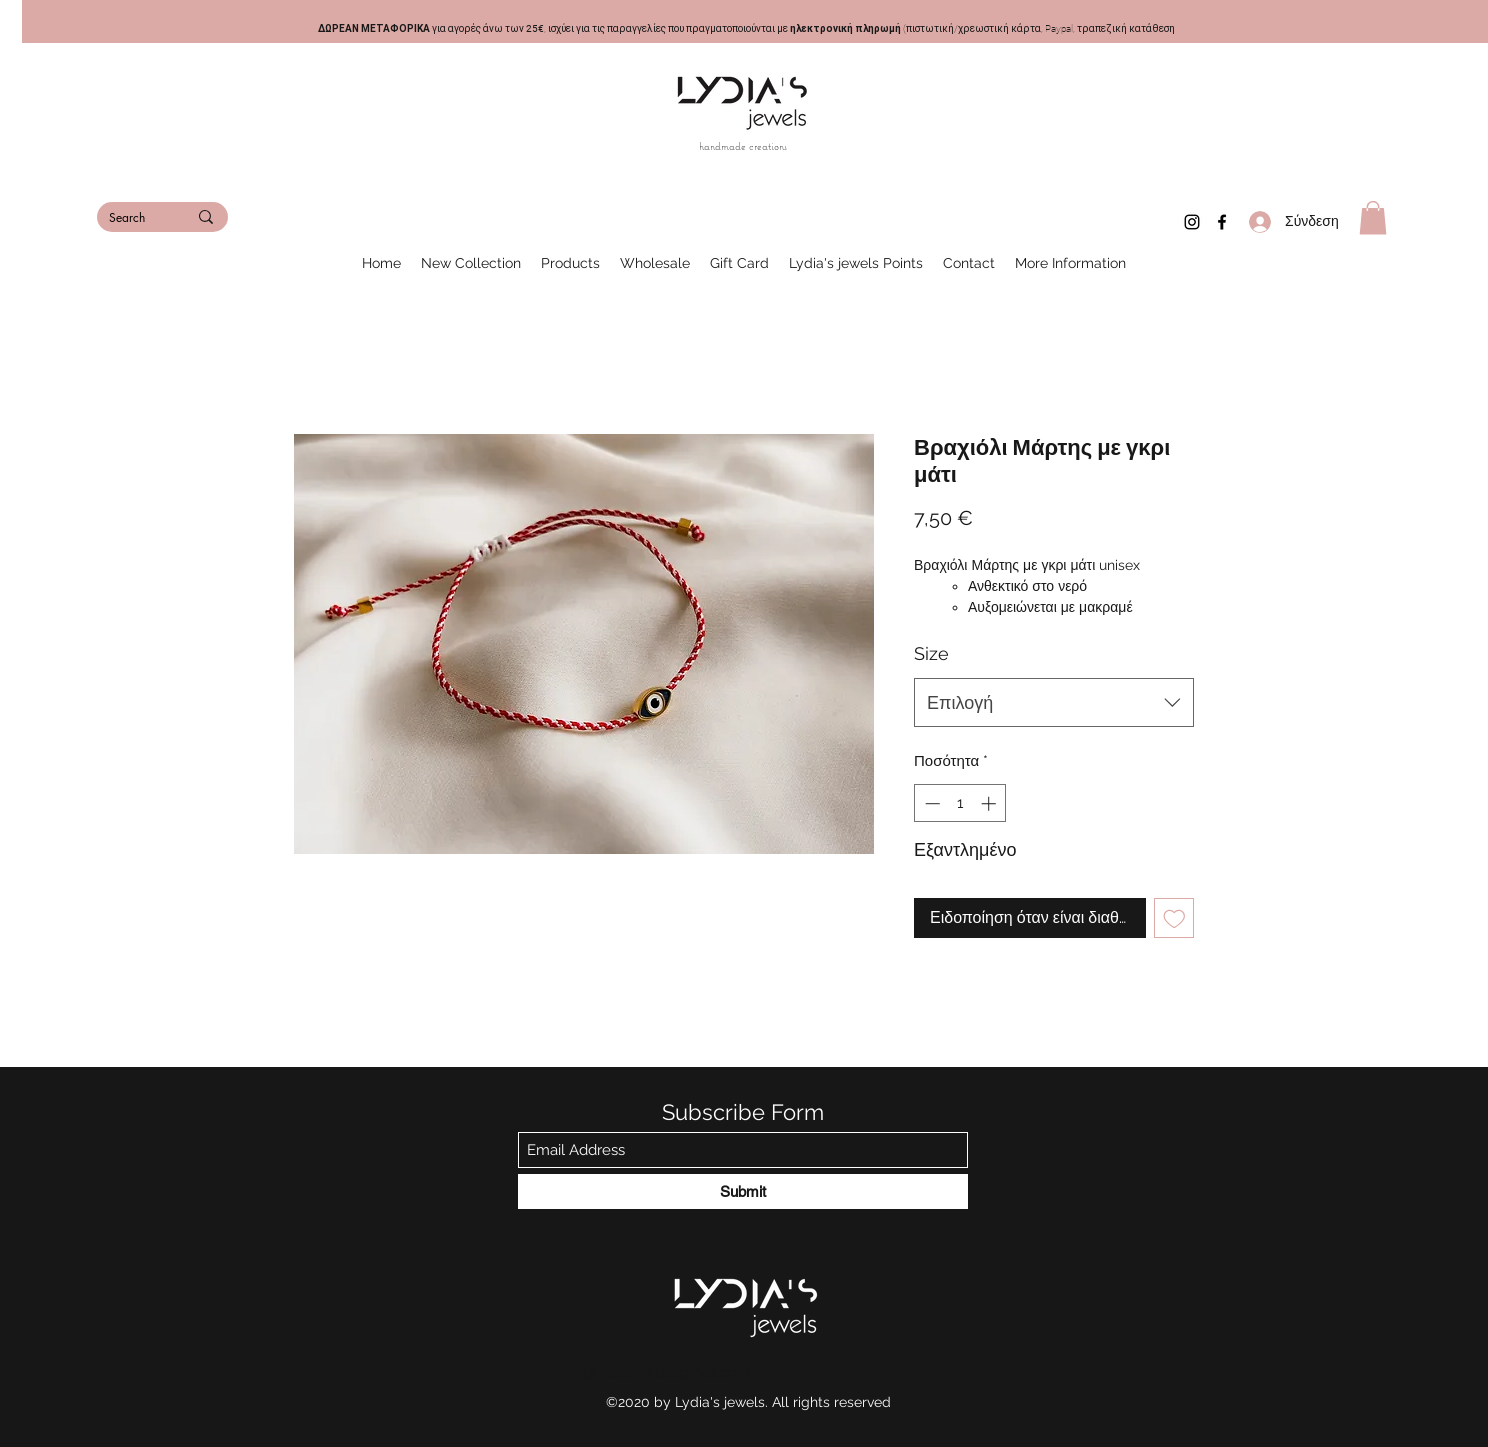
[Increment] (990, 803)
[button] (1373, 217)
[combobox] (1054, 703)
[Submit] (743, 1191)
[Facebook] (1222, 222)
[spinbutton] (960, 803)
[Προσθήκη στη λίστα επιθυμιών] (1174, 918)
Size (931, 653)
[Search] (133, 218)
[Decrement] (930, 803)
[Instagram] (1192, 222)
